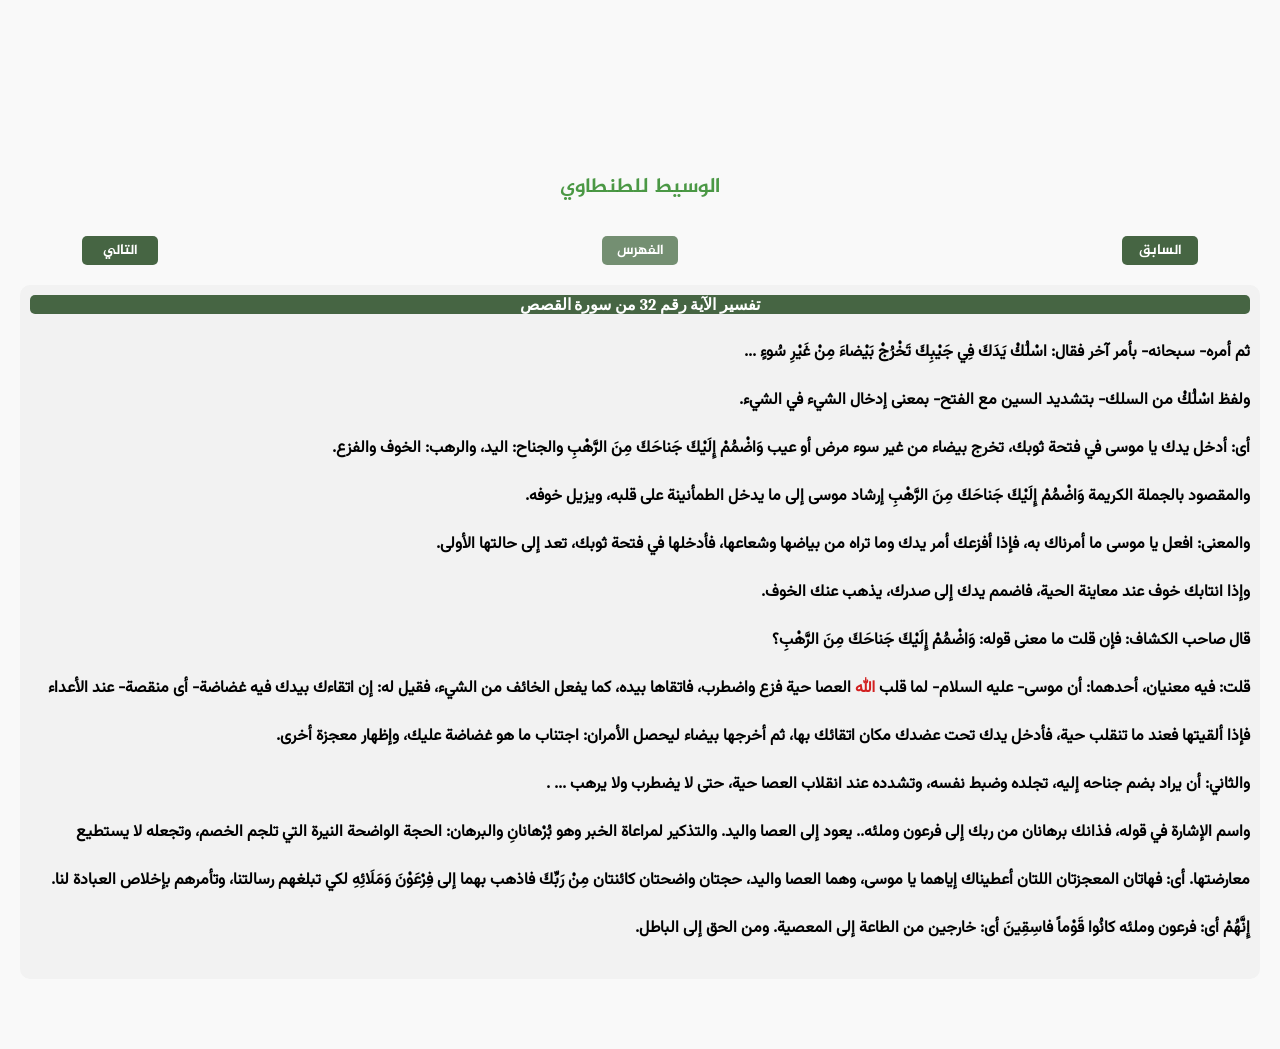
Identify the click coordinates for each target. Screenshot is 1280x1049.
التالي (120, 250)
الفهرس (640, 250)
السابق (1160, 250)
